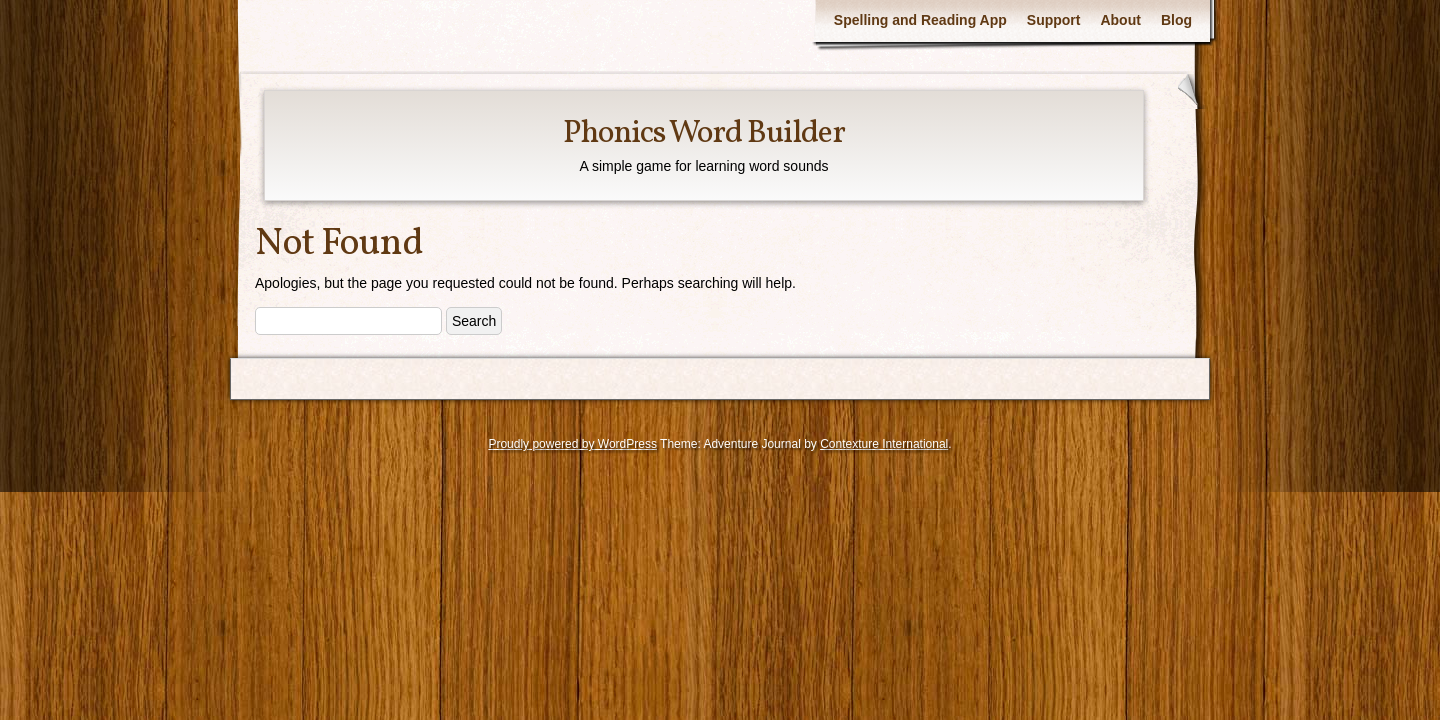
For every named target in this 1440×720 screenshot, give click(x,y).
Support (1054, 20)
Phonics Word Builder (704, 134)
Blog (1176, 20)
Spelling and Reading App (920, 20)
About (1120, 20)
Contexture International (884, 444)
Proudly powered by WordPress (572, 444)
